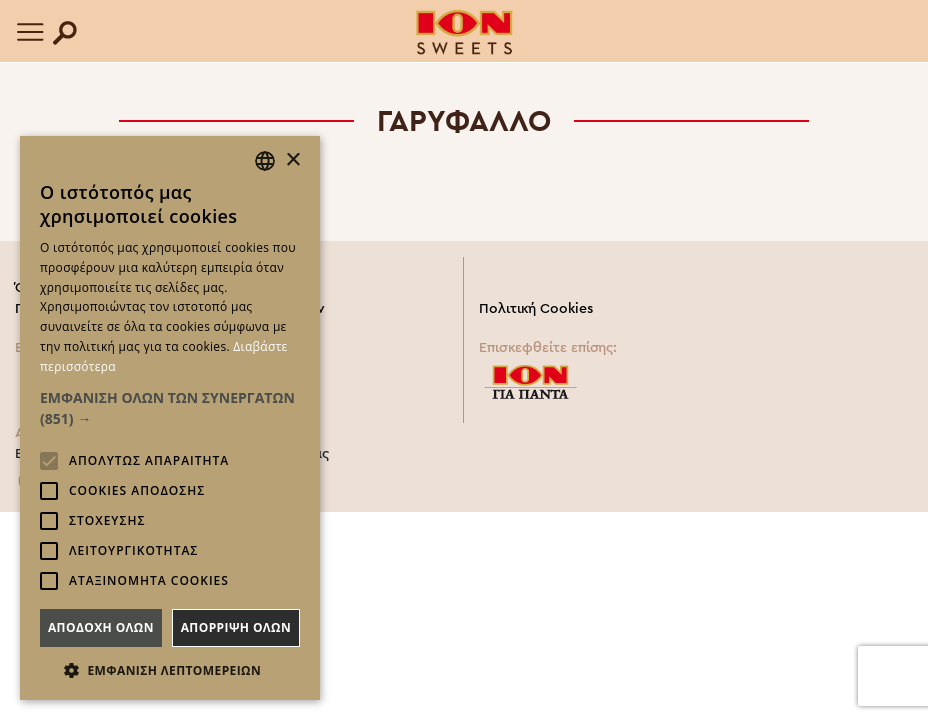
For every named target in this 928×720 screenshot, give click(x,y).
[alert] (170, 418)
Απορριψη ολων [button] (236, 627)
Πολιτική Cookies (536, 309)
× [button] (292, 160)
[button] (170, 408)
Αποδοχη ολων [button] (101, 627)
